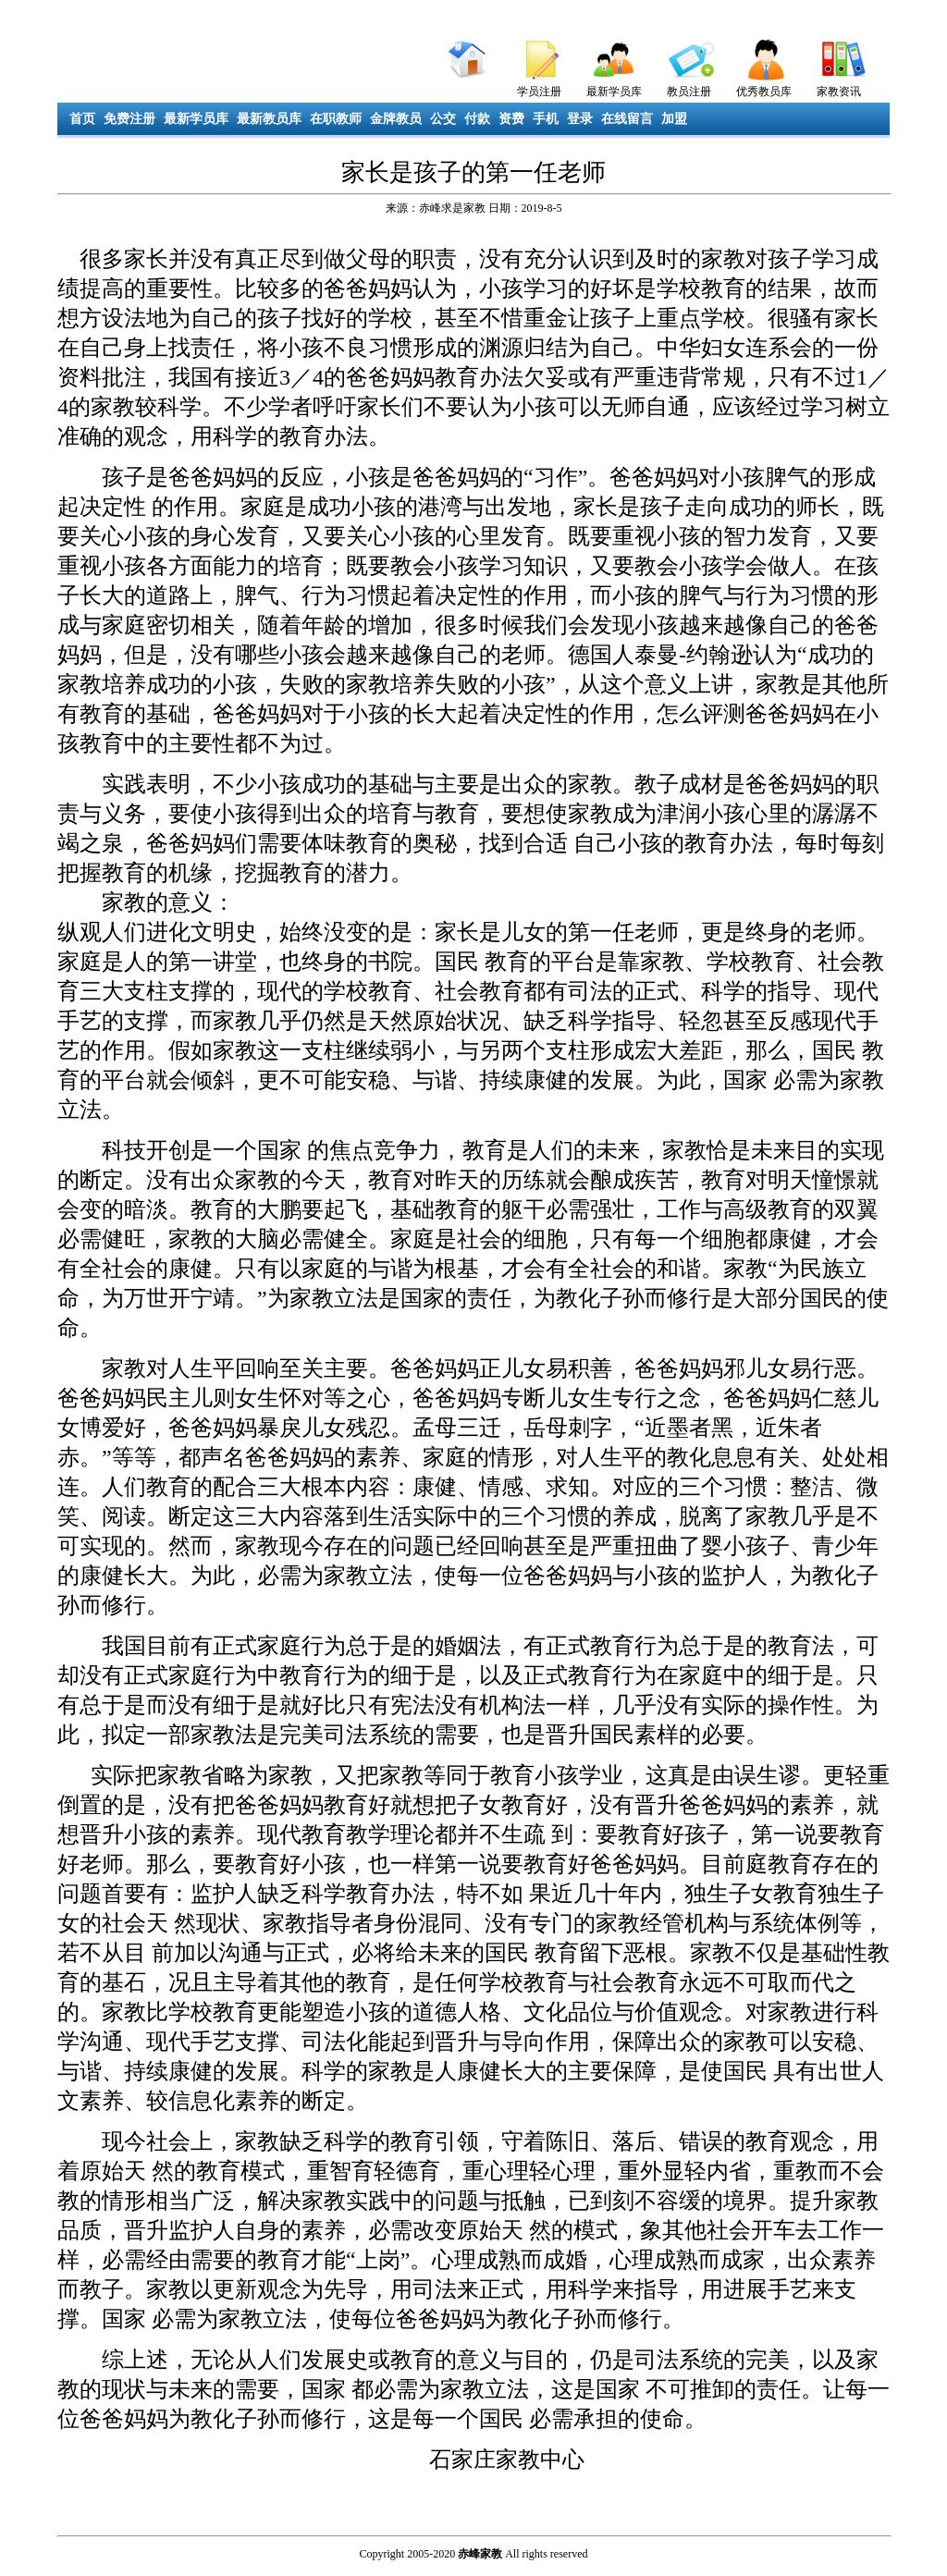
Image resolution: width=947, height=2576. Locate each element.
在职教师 (336, 119)
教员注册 (689, 91)
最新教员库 (269, 119)
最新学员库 (614, 91)
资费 (511, 119)
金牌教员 (396, 119)
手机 (546, 119)
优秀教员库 (764, 91)
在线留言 (627, 119)
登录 (580, 119)
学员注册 (539, 91)
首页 (82, 119)
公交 (443, 119)
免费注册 (129, 119)
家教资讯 (839, 91)
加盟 (674, 119)
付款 (477, 119)
